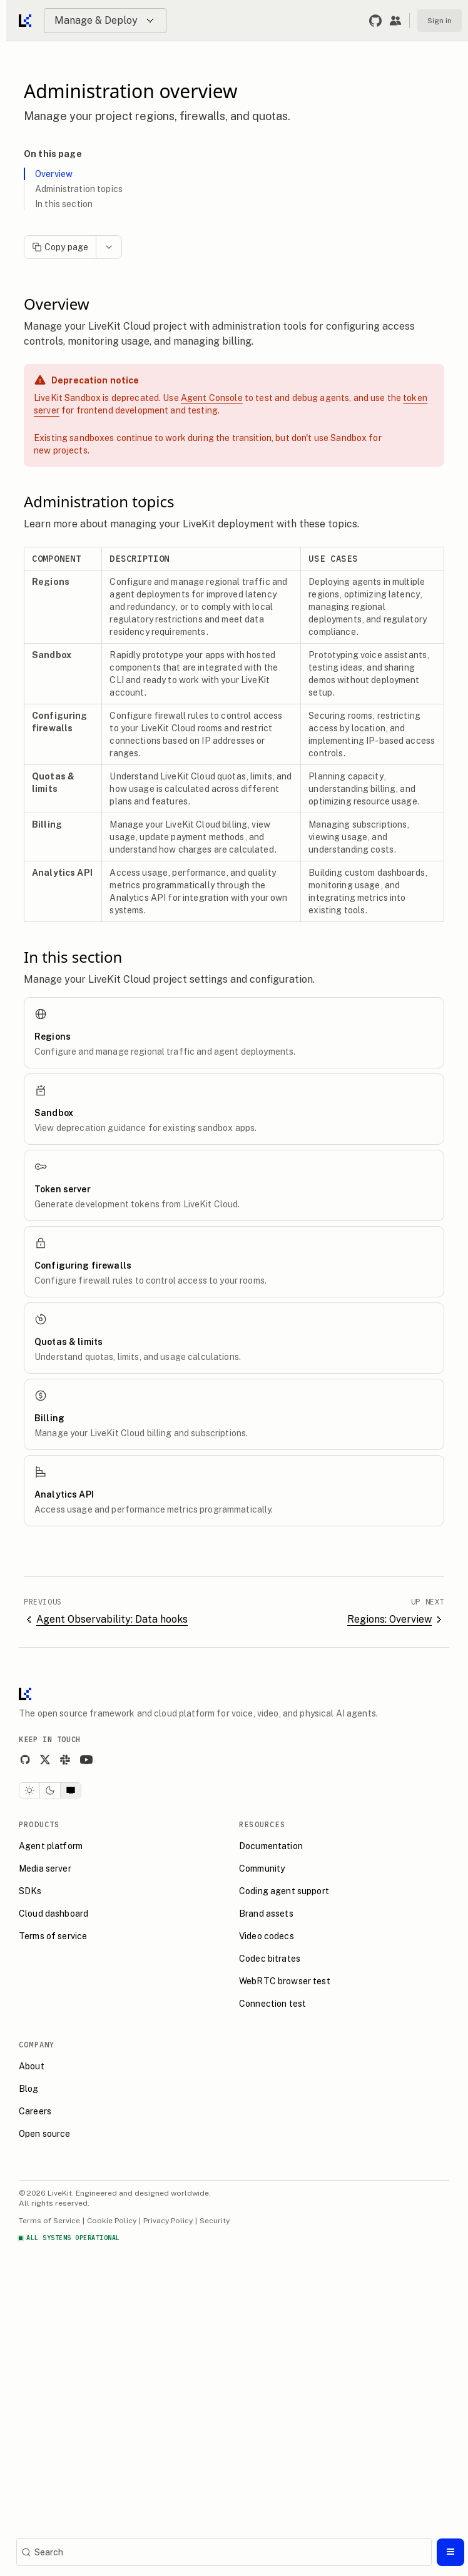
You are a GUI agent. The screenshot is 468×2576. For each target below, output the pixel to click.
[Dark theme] (50, 1790)
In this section (64, 204)
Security (215, 2220)
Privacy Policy (168, 2220)
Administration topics (79, 189)
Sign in (439, 20)
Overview (54, 174)
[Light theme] (29, 1790)
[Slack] (65, 1759)
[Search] (224, 2552)
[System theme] (71, 1790)
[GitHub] (25, 1759)
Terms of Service (49, 2220)
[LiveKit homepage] (25, 1697)
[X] (45, 1759)
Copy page (60, 247)
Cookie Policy (111, 2220)
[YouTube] (86, 1759)
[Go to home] (26, 20)
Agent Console (212, 398)
